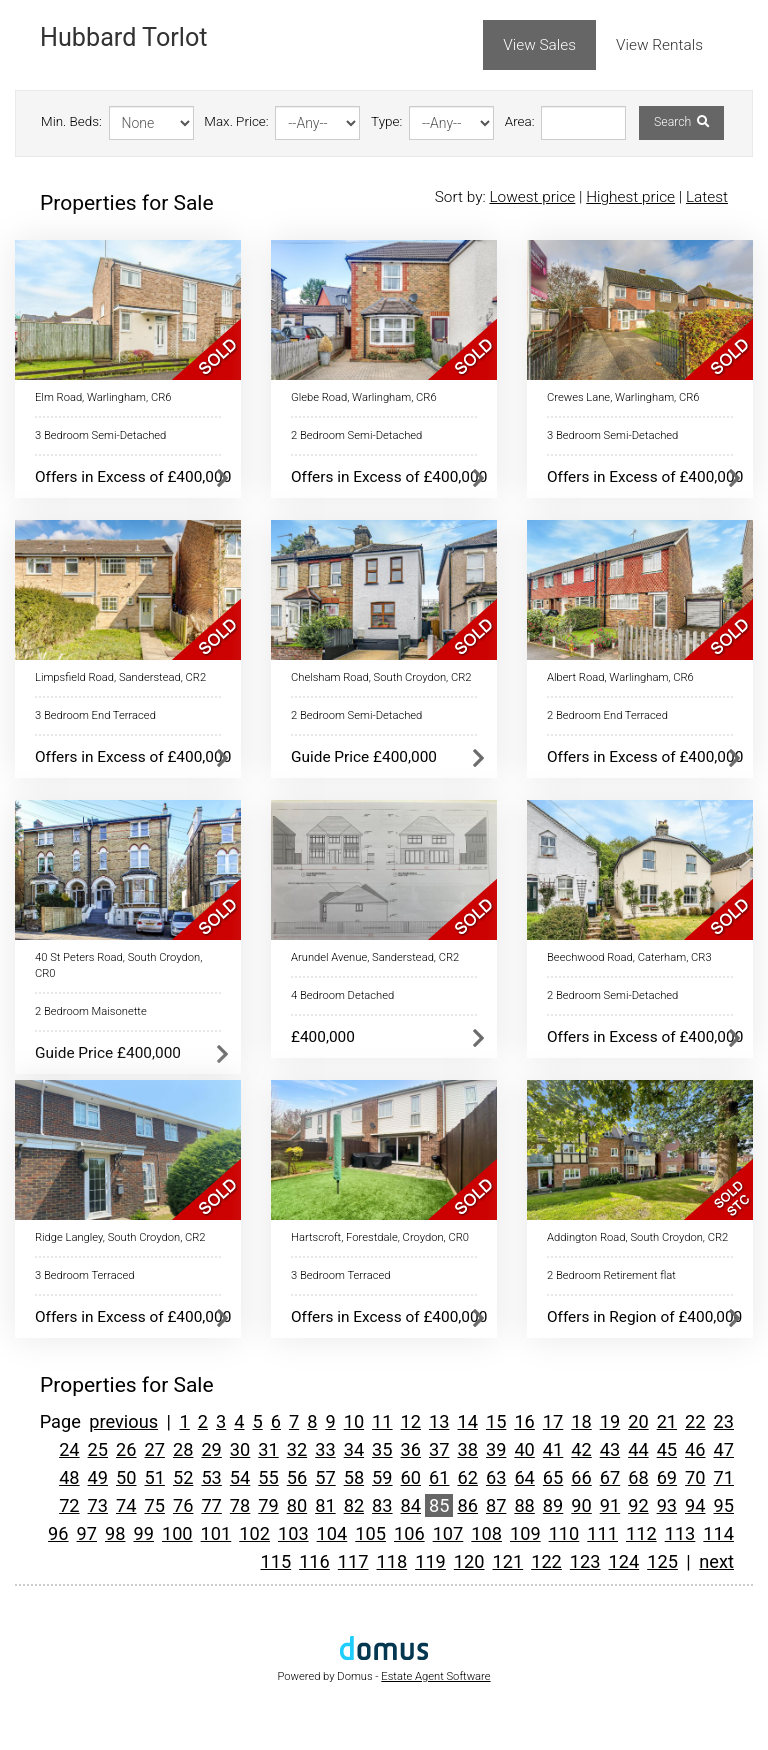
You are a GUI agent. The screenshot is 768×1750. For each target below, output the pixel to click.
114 (718, 1533)
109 (525, 1533)
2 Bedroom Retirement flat (611, 1275)
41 (553, 1449)
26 (126, 1449)
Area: (520, 121)
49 (98, 1477)
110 (564, 1533)
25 (98, 1449)
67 (610, 1477)
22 (695, 1421)
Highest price (630, 197)
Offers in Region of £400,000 (644, 1317)
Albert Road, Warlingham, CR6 (620, 677)
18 (581, 1421)
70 (695, 1477)
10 (354, 1421)
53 (211, 1477)
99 (143, 1533)
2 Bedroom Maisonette (91, 1011)
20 (638, 1421)
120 (469, 1561)
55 (268, 1477)
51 (154, 1477)
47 (724, 1449)
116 (314, 1561)
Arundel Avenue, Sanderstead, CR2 (375, 957)
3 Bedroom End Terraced (95, 715)
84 (411, 1505)
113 (680, 1533)
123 (585, 1561)
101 (216, 1533)
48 (69, 1477)
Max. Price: (236, 121)
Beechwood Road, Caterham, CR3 (629, 957)
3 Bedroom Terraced (84, 1275)
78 (240, 1505)
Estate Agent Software (435, 1676)
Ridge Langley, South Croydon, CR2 (120, 1237)
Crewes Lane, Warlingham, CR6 (623, 397)
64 (524, 1477)
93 (667, 1505)
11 (382, 1421)
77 (211, 1505)
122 (546, 1561)
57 (325, 1477)
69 (667, 1477)
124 (624, 1561)
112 (641, 1533)
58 (354, 1477)
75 (154, 1505)
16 (524, 1421)
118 (391, 1561)
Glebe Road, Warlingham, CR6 (364, 397)
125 (662, 1561)
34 (354, 1449)
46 (695, 1449)
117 (353, 1561)
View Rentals (659, 45)
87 (496, 1505)
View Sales (539, 45)
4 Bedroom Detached (342, 995)
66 (581, 1477)
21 (667, 1421)
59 (382, 1477)
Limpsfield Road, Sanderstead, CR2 (120, 677)
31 (268, 1449)
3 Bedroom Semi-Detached (100, 435)
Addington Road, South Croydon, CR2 (637, 1237)
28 (183, 1449)
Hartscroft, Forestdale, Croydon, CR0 (380, 1237)
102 (254, 1533)
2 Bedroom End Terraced (607, 715)
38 (467, 1449)
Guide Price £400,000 (364, 757)
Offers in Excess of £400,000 (133, 477)
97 (87, 1533)
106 (409, 1533)
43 (610, 1449)
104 (332, 1533)
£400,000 (323, 1037)
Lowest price (532, 197)
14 (467, 1421)
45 (667, 1449)
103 (293, 1533)
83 (382, 1505)
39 (496, 1449)
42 (581, 1449)
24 (69, 1449)
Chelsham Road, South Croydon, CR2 (381, 677)
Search (681, 122)
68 (638, 1477)
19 (610, 1421)
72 (69, 1505)
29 (211, 1449)
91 (610, 1505)
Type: (386, 121)
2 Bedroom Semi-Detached (356, 435)
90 (581, 1505)
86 (467, 1505)
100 (177, 1533)
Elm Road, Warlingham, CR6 (103, 397)
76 (183, 1505)
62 (467, 1477)
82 (354, 1505)
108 (486, 1533)
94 (695, 1505)
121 (508, 1561)
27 (154, 1449)
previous (123, 1421)
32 (297, 1449)
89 (553, 1505)
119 (430, 1561)
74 (126, 1505)
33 (325, 1449)
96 (58, 1533)
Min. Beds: (71, 121)
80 (297, 1505)
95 (724, 1505)
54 (240, 1477)
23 (724, 1421)
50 (126, 1477)
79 (268, 1505)
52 (183, 1477)
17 (553, 1421)
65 (553, 1477)
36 (411, 1449)
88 (524, 1505)
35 (382, 1449)
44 (638, 1449)
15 (496, 1421)
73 (98, 1505)
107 (448, 1533)
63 (496, 1477)
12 (411, 1421)
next (716, 1561)
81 (325, 1505)
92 (638, 1505)
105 (370, 1533)
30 (240, 1449)
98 (115, 1533)
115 (275, 1561)
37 (439, 1449)
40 (524, 1449)
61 (439, 1477)
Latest (707, 197)
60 (411, 1477)
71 (724, 1477)
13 (439, 1421)
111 (602, 1533)
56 (297, 1477)
